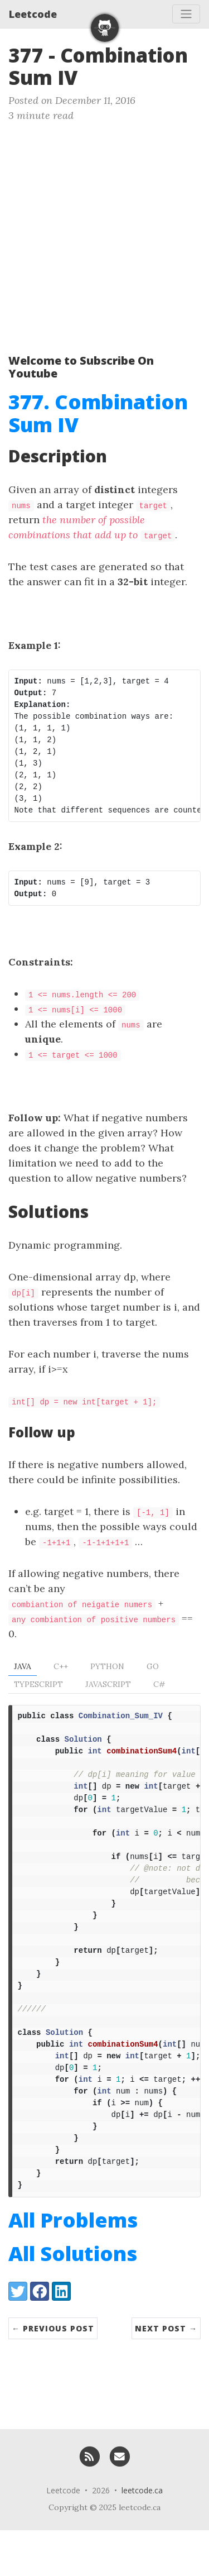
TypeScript (38, 1684)
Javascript (108, 1684)
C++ (61, 1666)
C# (159, 1684)
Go (153, 1666)
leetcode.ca (142, 2536)
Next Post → (166, 2374)
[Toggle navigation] (186, 13)
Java (22, 1666)
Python (107, 1666)
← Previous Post (53, 2374)
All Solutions (72, 2299)
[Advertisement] (104, 233)
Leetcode (33, 14)
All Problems (73, 2265)
